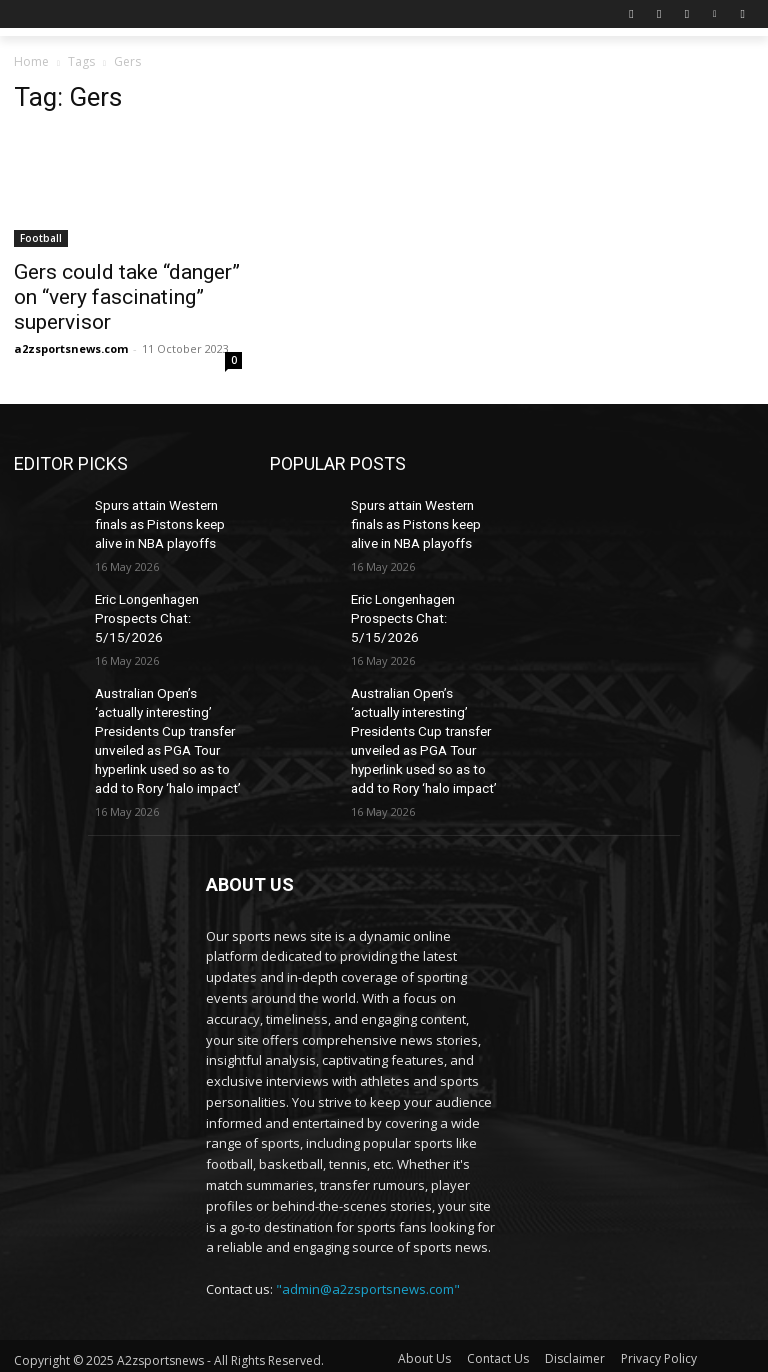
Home (31, 61)
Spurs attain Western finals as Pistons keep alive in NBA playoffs (155, 521)
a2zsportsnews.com (71, 348)
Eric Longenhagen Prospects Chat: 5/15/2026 (145, 608)
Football (41, 238)
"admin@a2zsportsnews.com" (368, 1263)
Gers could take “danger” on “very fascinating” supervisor (127, 297)
